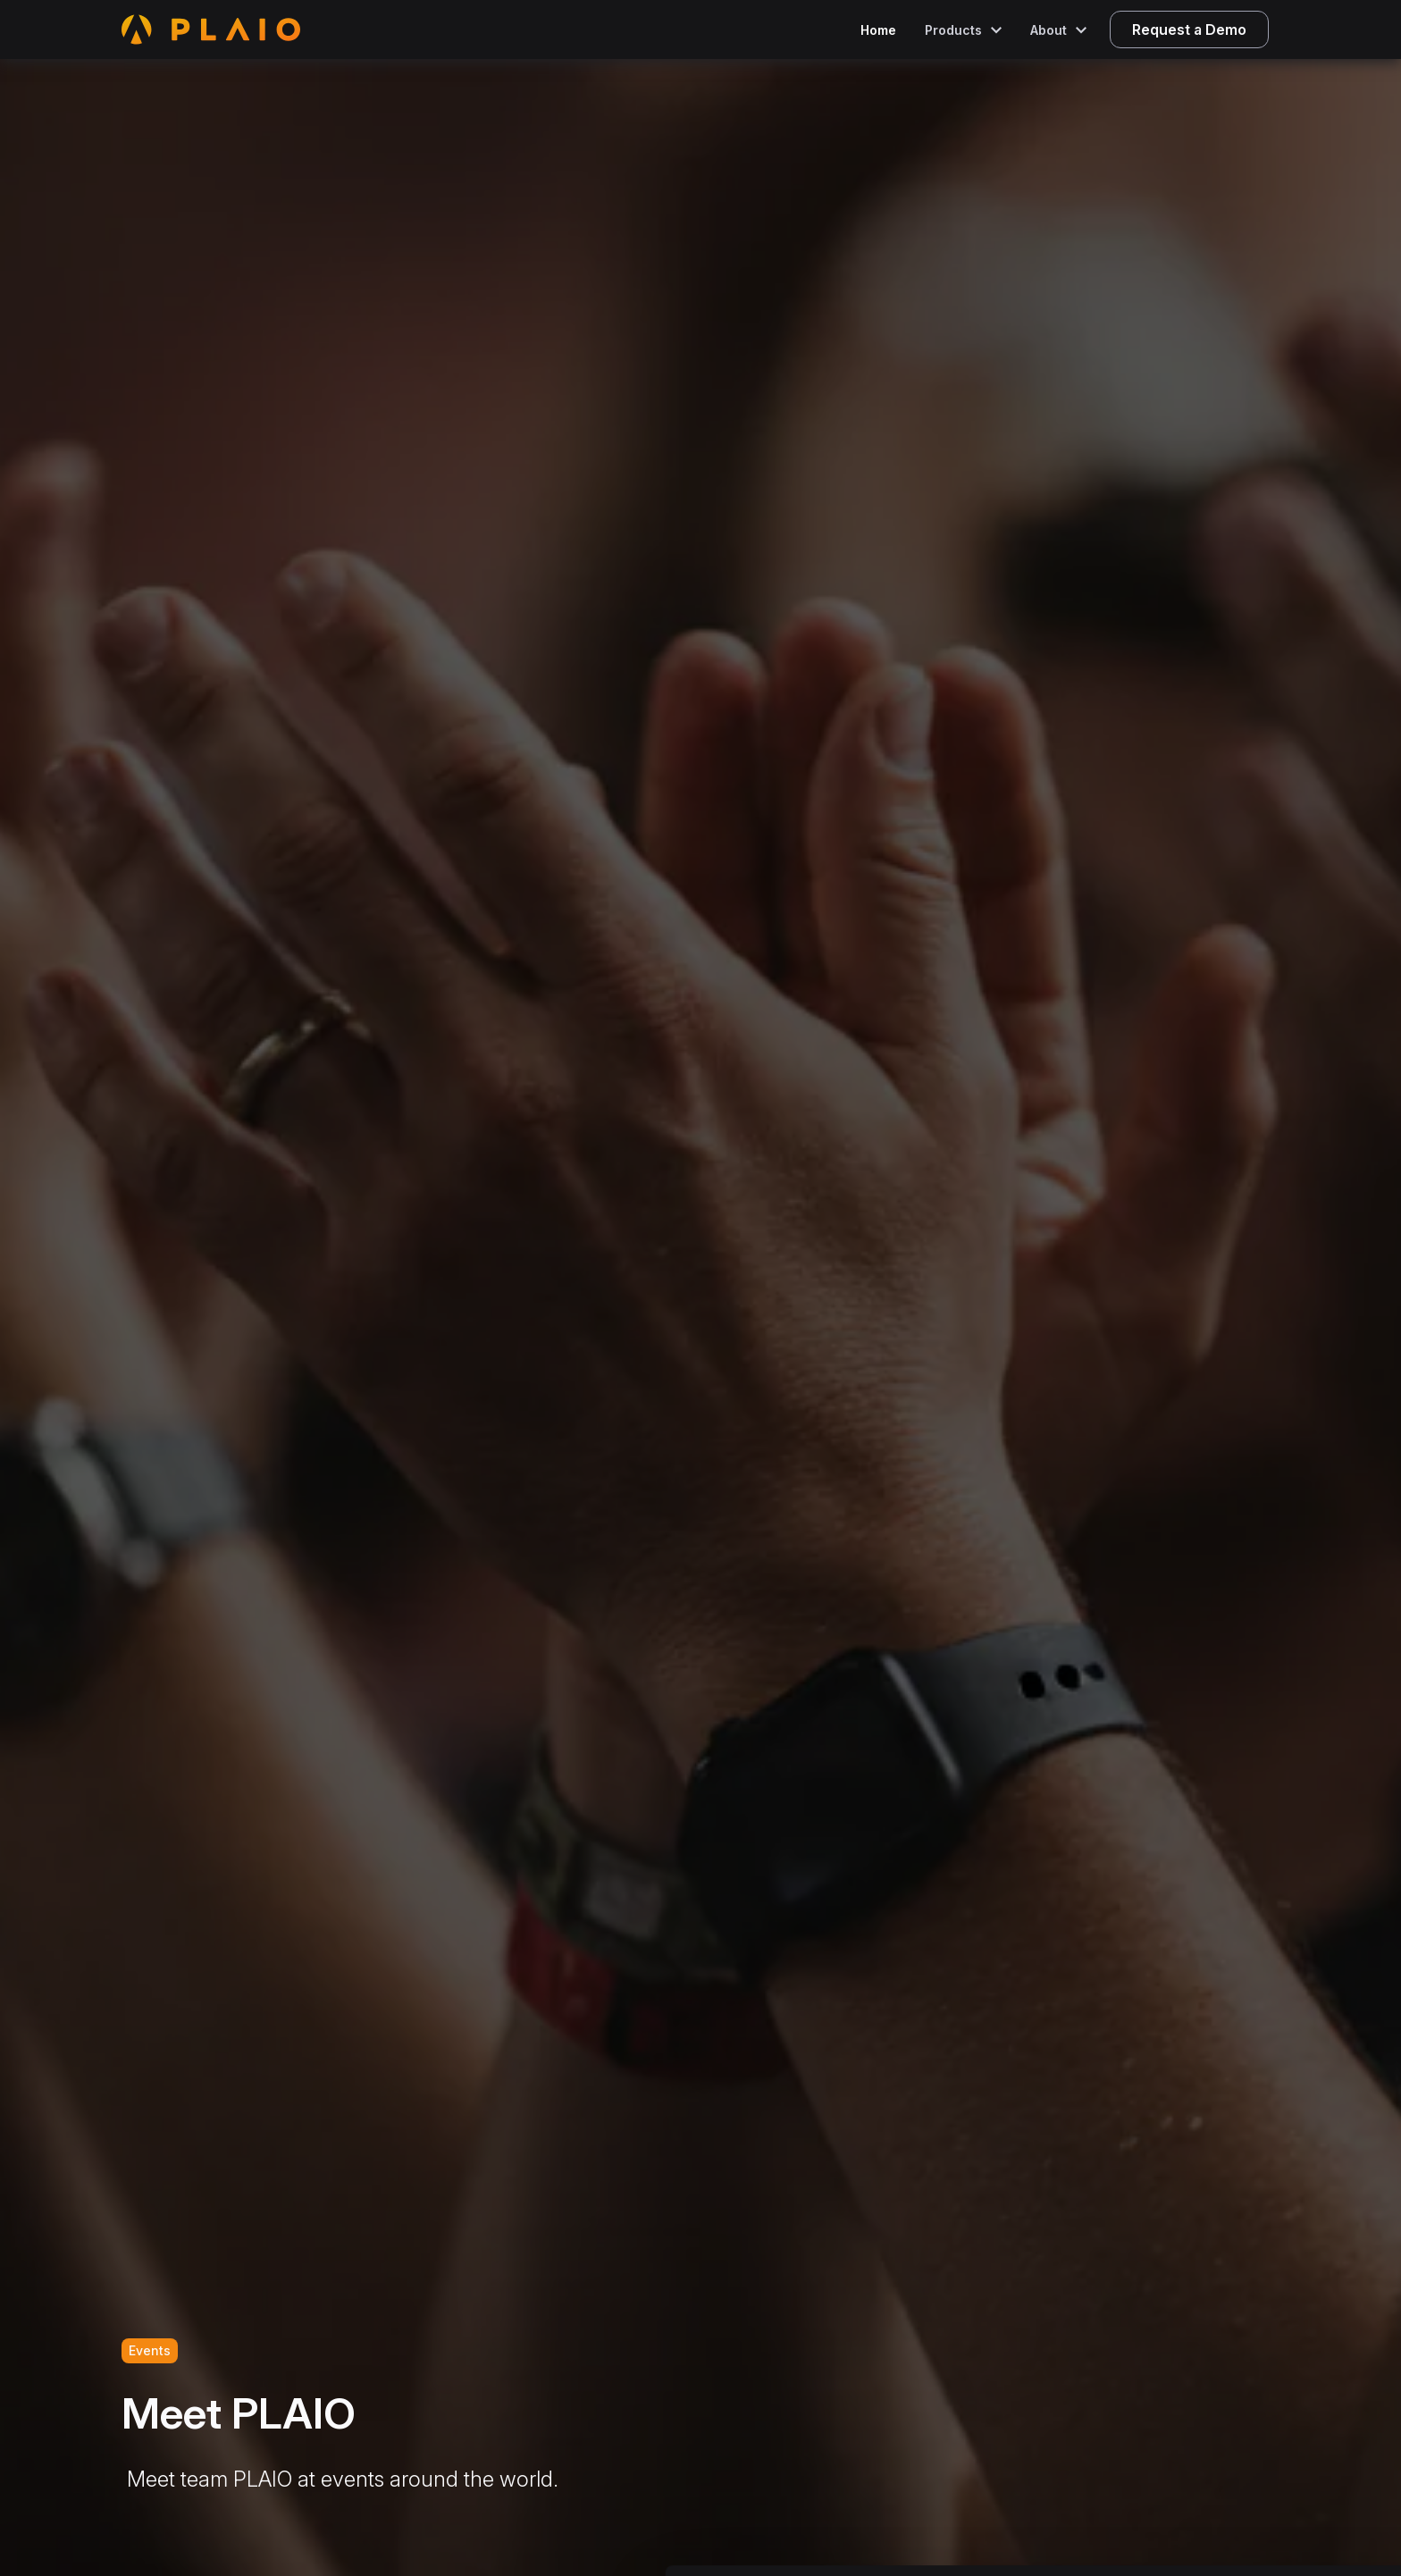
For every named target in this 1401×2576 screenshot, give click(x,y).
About (1048, 30)
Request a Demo (1189, 29)
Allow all (1252, 2411)
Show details (937, 2530)
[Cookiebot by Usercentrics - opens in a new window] (116, 2541)
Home (878, 30)
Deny (1252, 2528)
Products (953, 30)
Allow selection (1251, 2470)
